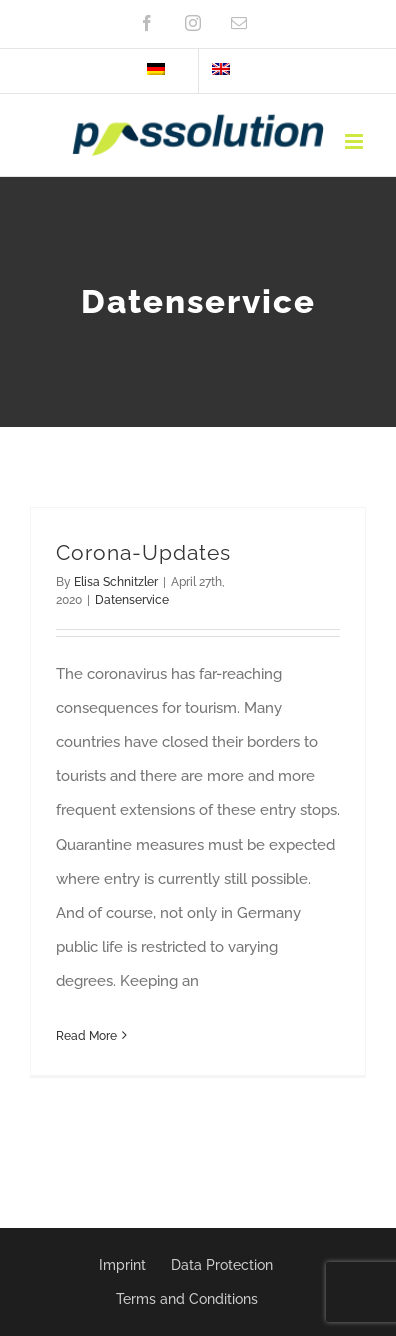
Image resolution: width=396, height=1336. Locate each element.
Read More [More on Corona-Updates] (86, 1036)
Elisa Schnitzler (116, 582)
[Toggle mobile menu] (355, 141)
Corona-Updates (143, 553)
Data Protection (222, 1265)
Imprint (122, 1265)
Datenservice (132, 600)
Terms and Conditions (187, 1299)
